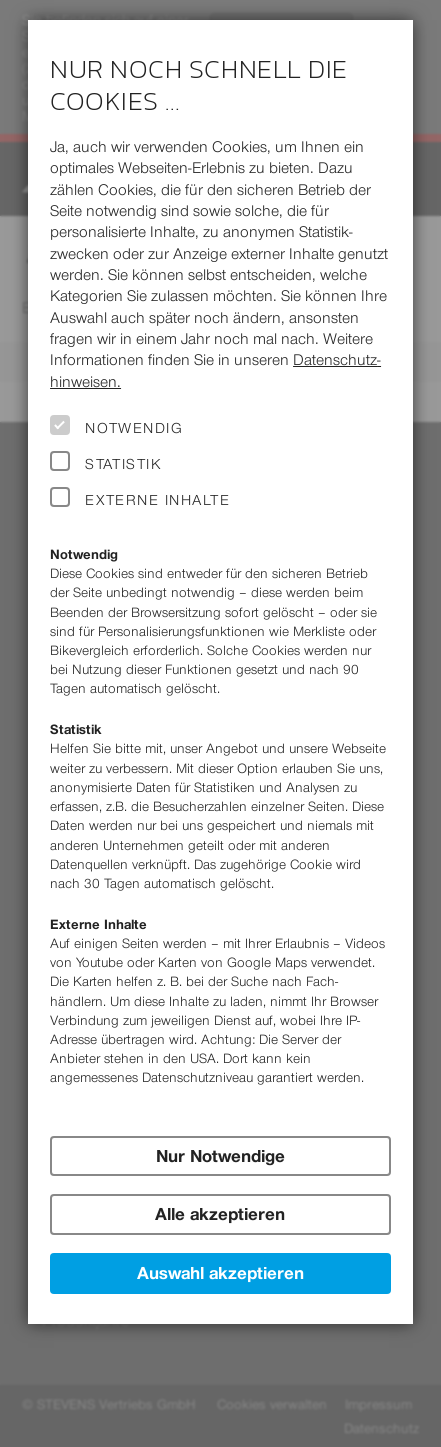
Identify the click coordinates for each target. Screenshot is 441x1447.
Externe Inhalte (157, 500)
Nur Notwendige (220, 1156)
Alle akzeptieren (220, 1214)
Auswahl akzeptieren (220, 1273)
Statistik (123, 464)
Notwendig (134, 428)
